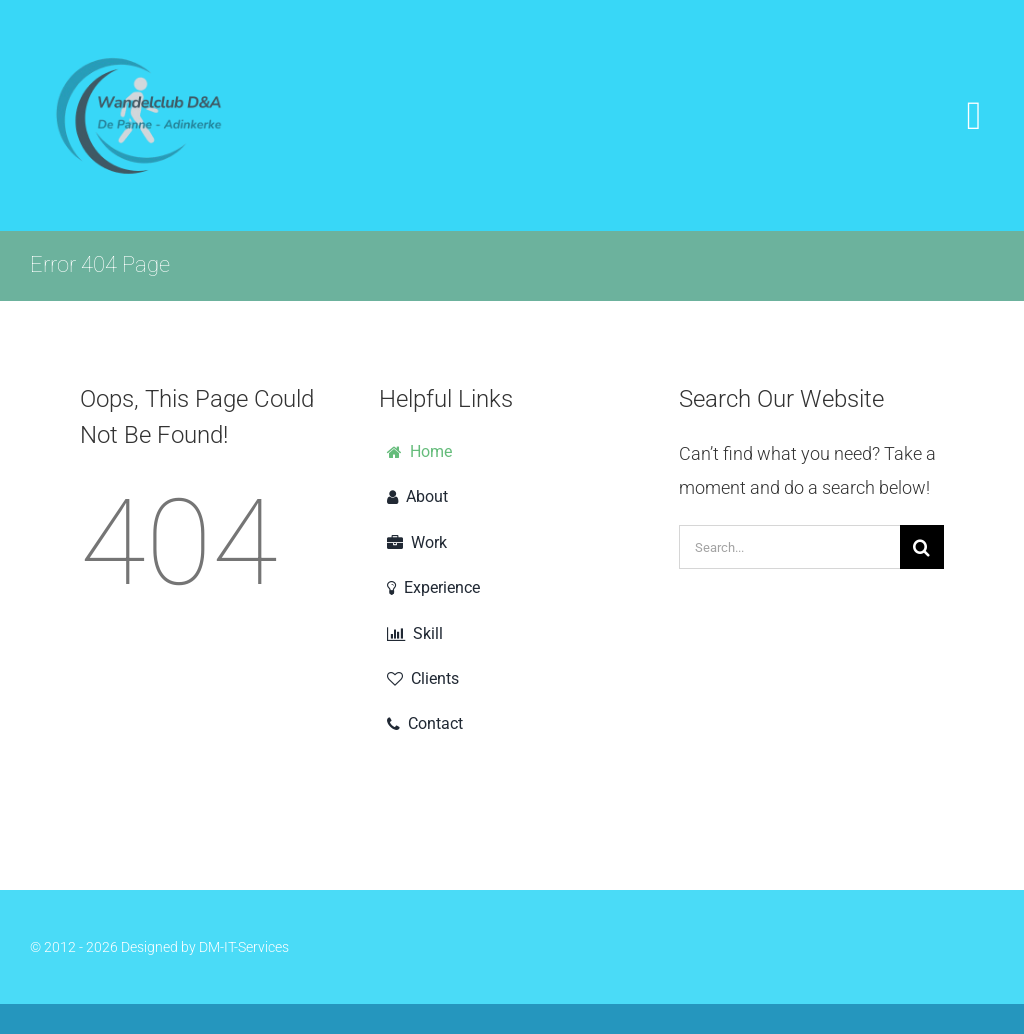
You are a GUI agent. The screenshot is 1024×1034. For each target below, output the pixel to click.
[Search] (922, 547)
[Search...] (789, 547)
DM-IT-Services (244, 947)
